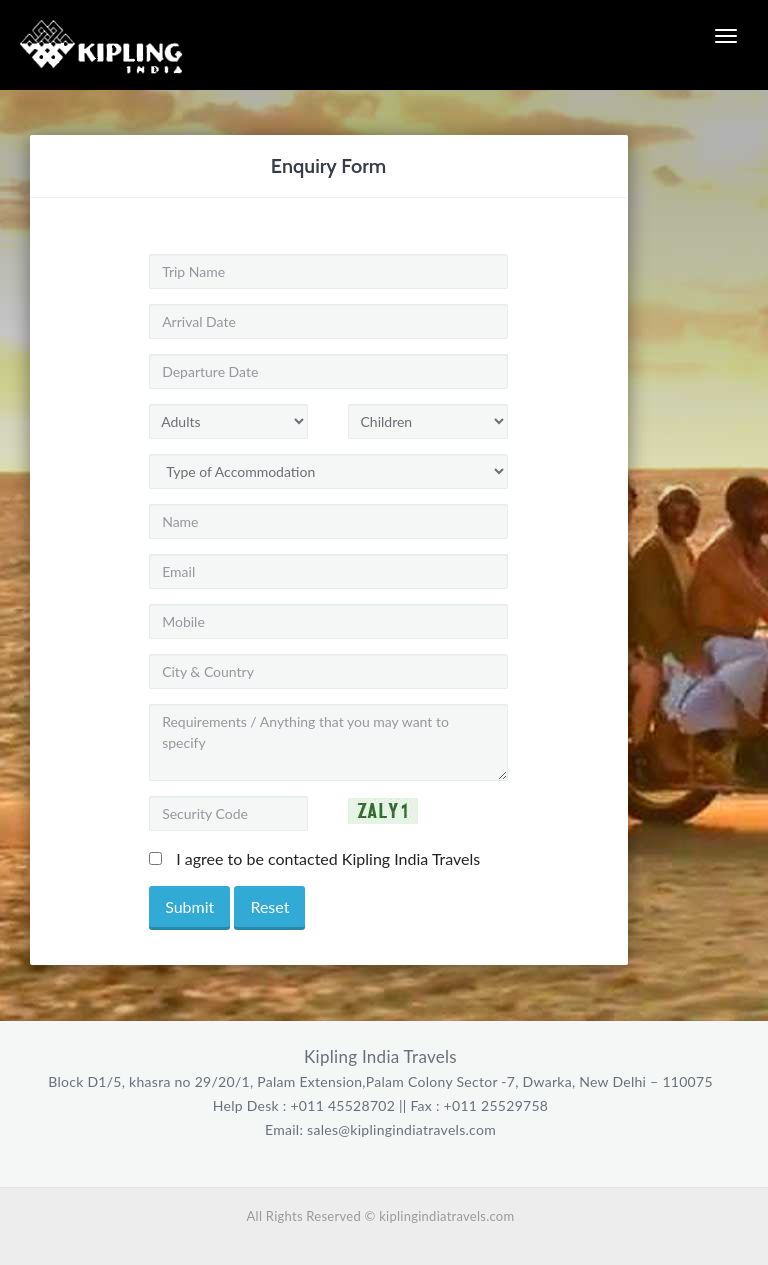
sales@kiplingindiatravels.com (399, 1129)
